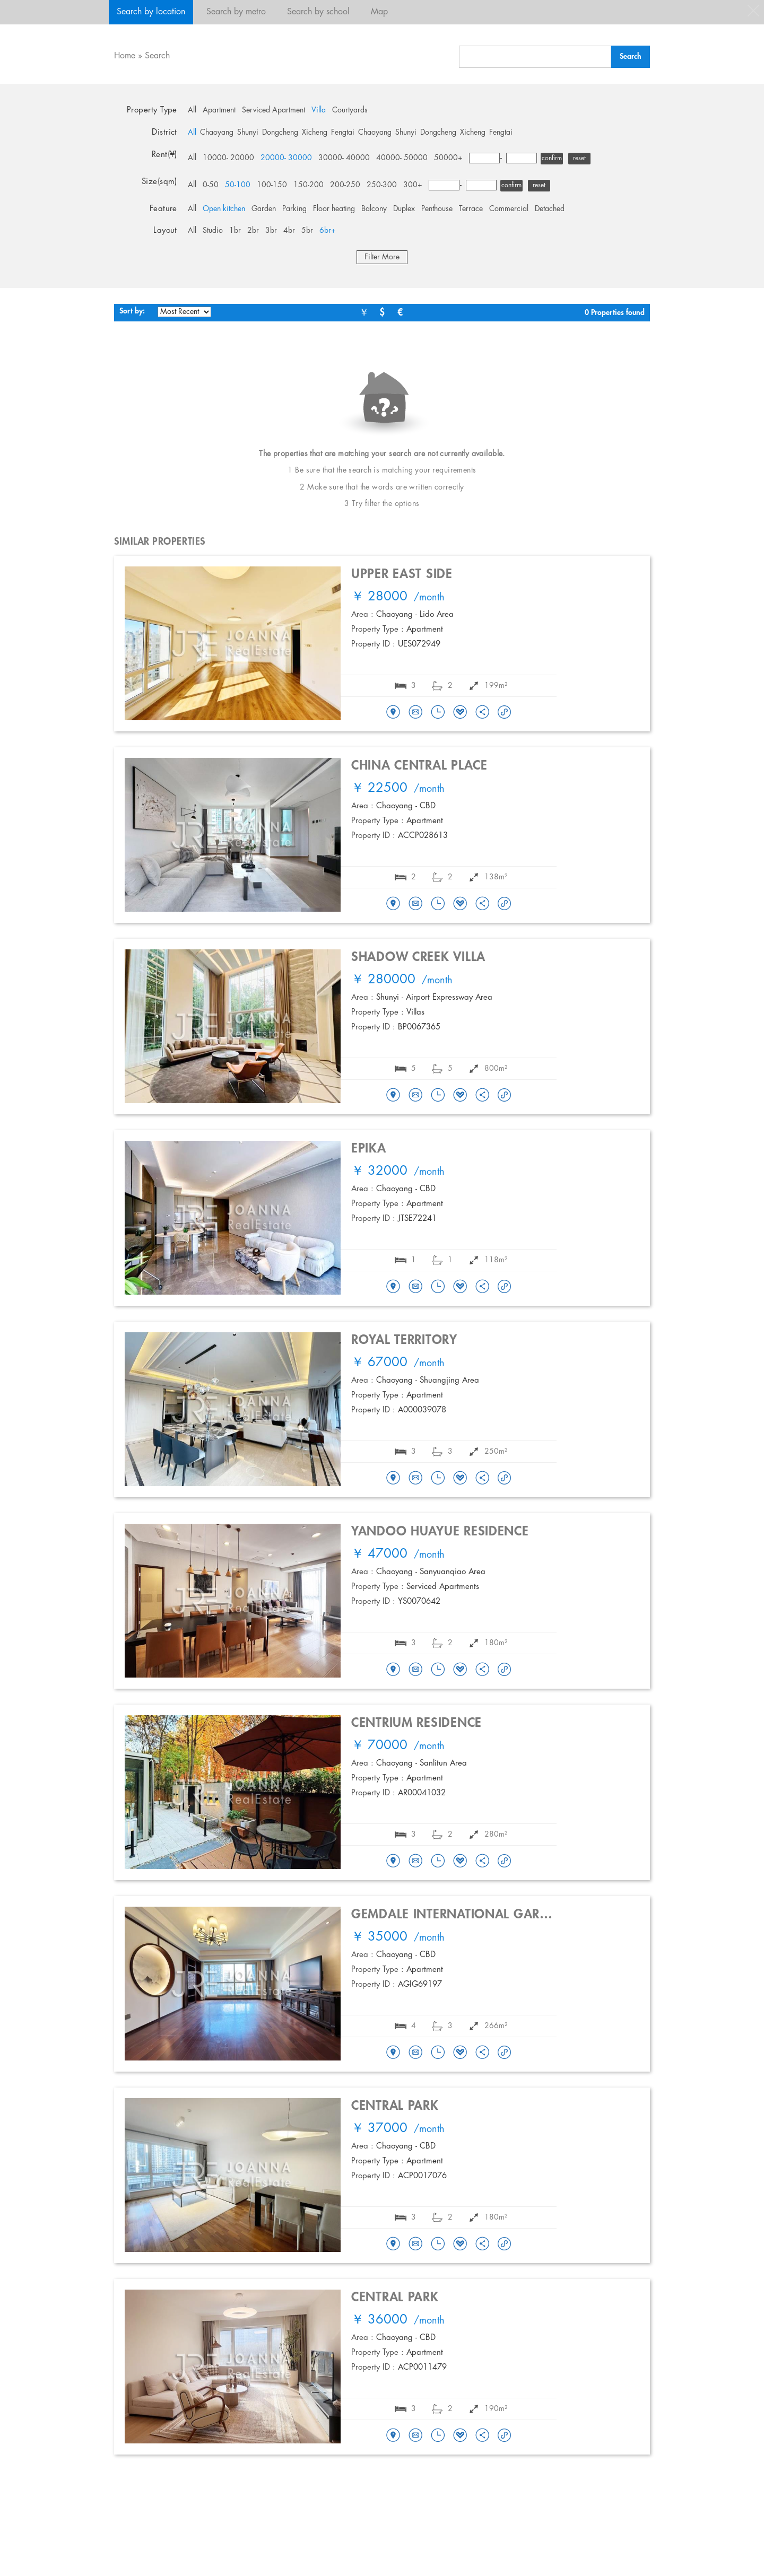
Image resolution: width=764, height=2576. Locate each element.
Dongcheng (280, 132)
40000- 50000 (402, 158)
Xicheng (314, 132)
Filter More (382, 257)
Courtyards (350, 110)
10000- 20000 (228, 158)
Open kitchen (224, 209)
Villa (318, 110)
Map (379, 11)
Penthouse (437, 209)
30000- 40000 (344, 158)
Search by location (151, 11)
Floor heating (334, 209)
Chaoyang (216, 132)
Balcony (374, 209)
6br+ (327, 230)
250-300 (382, 185)
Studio (213, 230)
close (753, 10)
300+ (412, 185)
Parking (294, 209)
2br (253, 230)
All (192, 110)
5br (307, 230)
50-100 (237, 185)
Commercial (508, 209)
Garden (263, 209)
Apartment (219, 110)
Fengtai (342, 132)
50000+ (448, 158)
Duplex (404, 209)
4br (289, 230)
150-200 (308, 185)
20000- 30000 (286, 158)
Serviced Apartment (273, 110)
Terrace (471, 209)
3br (271, 230)
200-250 (345, 185)
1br (235, 230)
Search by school (318, 11)
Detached (550, 209)
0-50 (211, 185)
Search (157, 55)
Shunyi (247, 132)
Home (124, 55)
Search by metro (236, 11)
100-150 (272, 185)
